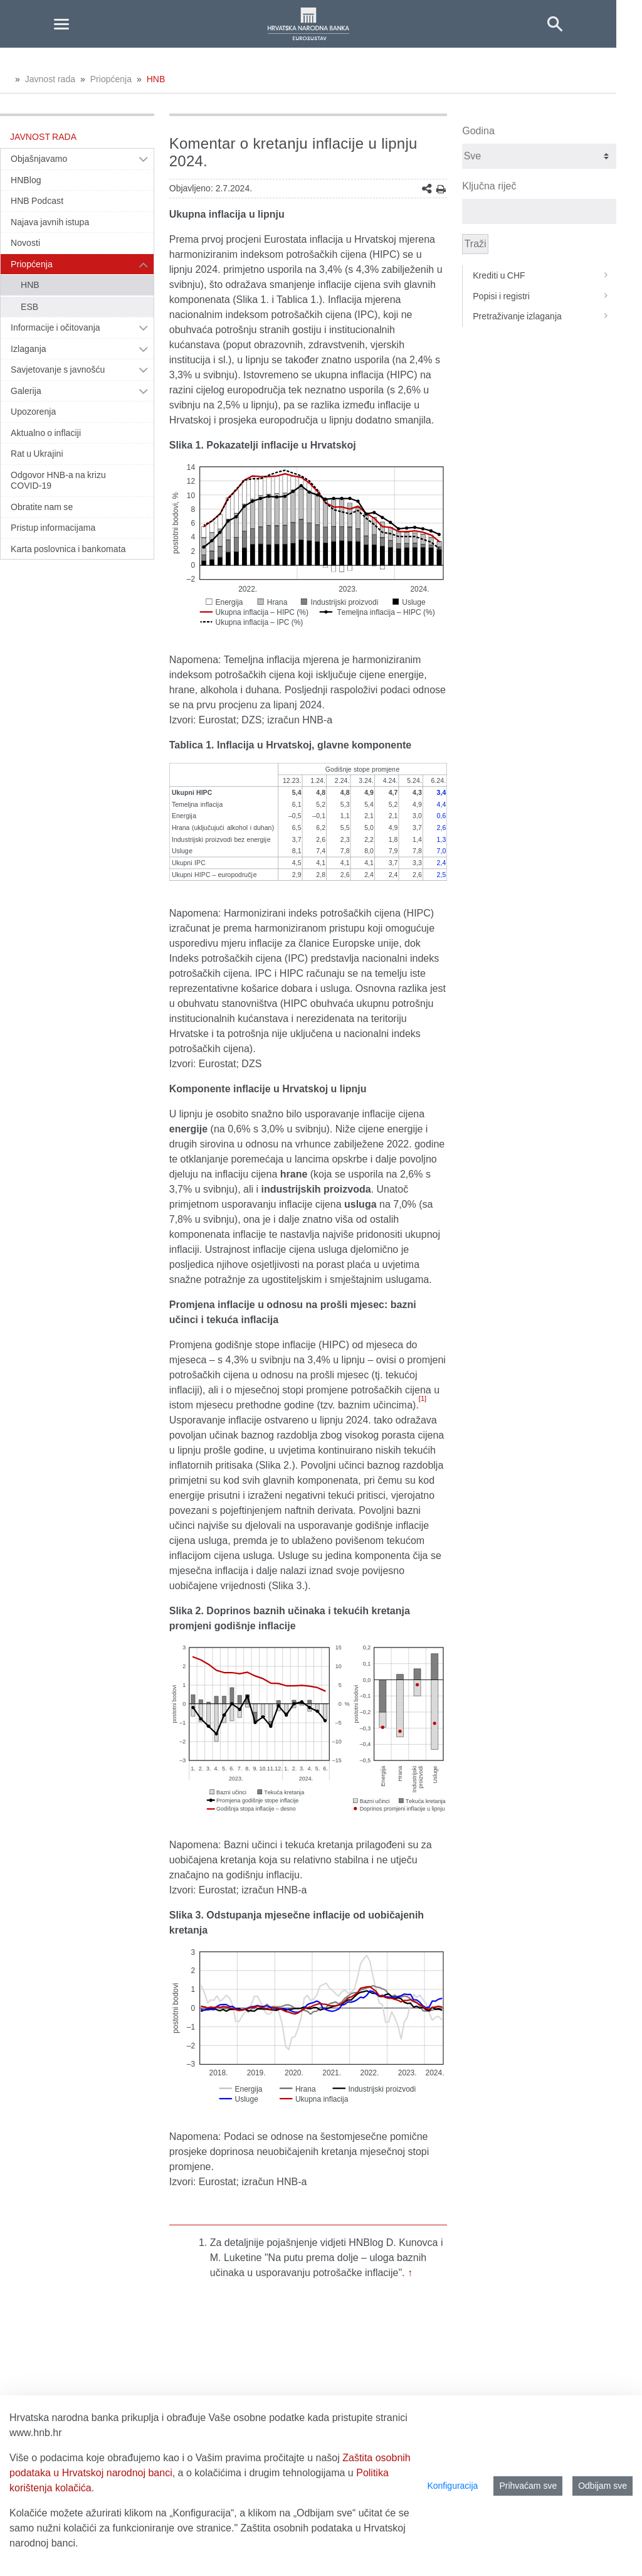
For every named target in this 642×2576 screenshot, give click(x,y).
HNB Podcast (37, 201)
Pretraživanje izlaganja (544, 316)
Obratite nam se (42, 507)
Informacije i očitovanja (55, 327)
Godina (478, 130)
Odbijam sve (602, 2486)
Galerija (26, 391)
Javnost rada (50, 79)
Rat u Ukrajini (37, 454)
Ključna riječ (489, 186)
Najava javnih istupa (50, 222)
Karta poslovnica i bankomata (68, 549)
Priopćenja (111, 79)
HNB (156, 79)
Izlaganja (28, 349)
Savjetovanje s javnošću (58, 370)
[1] (422, 1398)
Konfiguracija (452, 2486)
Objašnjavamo (39, 159)
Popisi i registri (544, 296)
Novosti (25, 243)
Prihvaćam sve (528, 2486)
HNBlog (26, 180)
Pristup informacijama (53, 528)
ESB (29, 307)
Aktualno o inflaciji (46, 433)
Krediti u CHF (544, 275)
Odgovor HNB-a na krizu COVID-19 (58, 480)
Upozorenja (33, 412)
